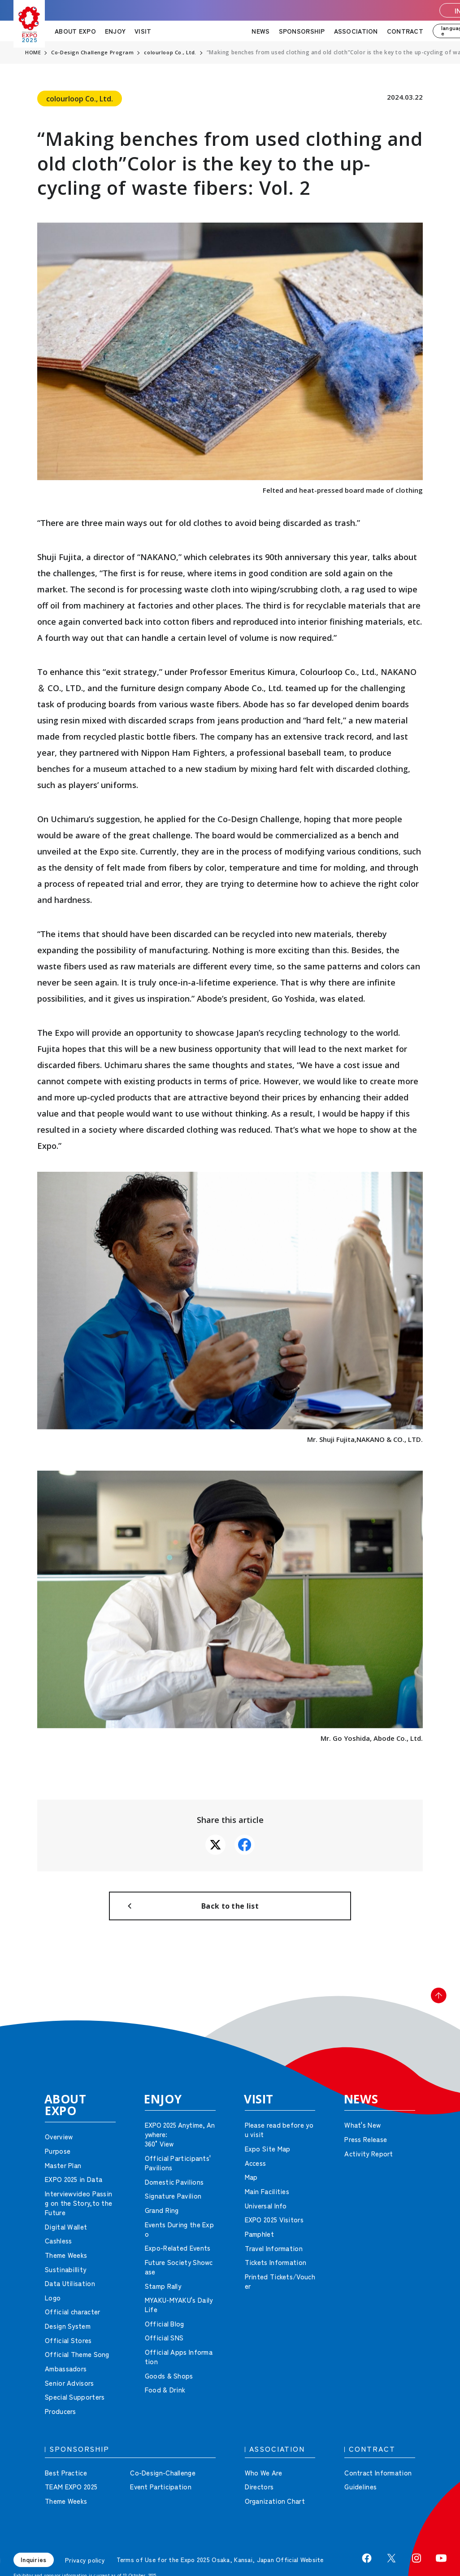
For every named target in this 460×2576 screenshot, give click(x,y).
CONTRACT (405, 30)
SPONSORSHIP (302, 30)
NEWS (260, 30)
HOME (33, 52)
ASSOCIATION (356, 30)
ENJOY (115, 30)
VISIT (143, 30)
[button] (433, 2012)
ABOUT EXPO (75, 30)
